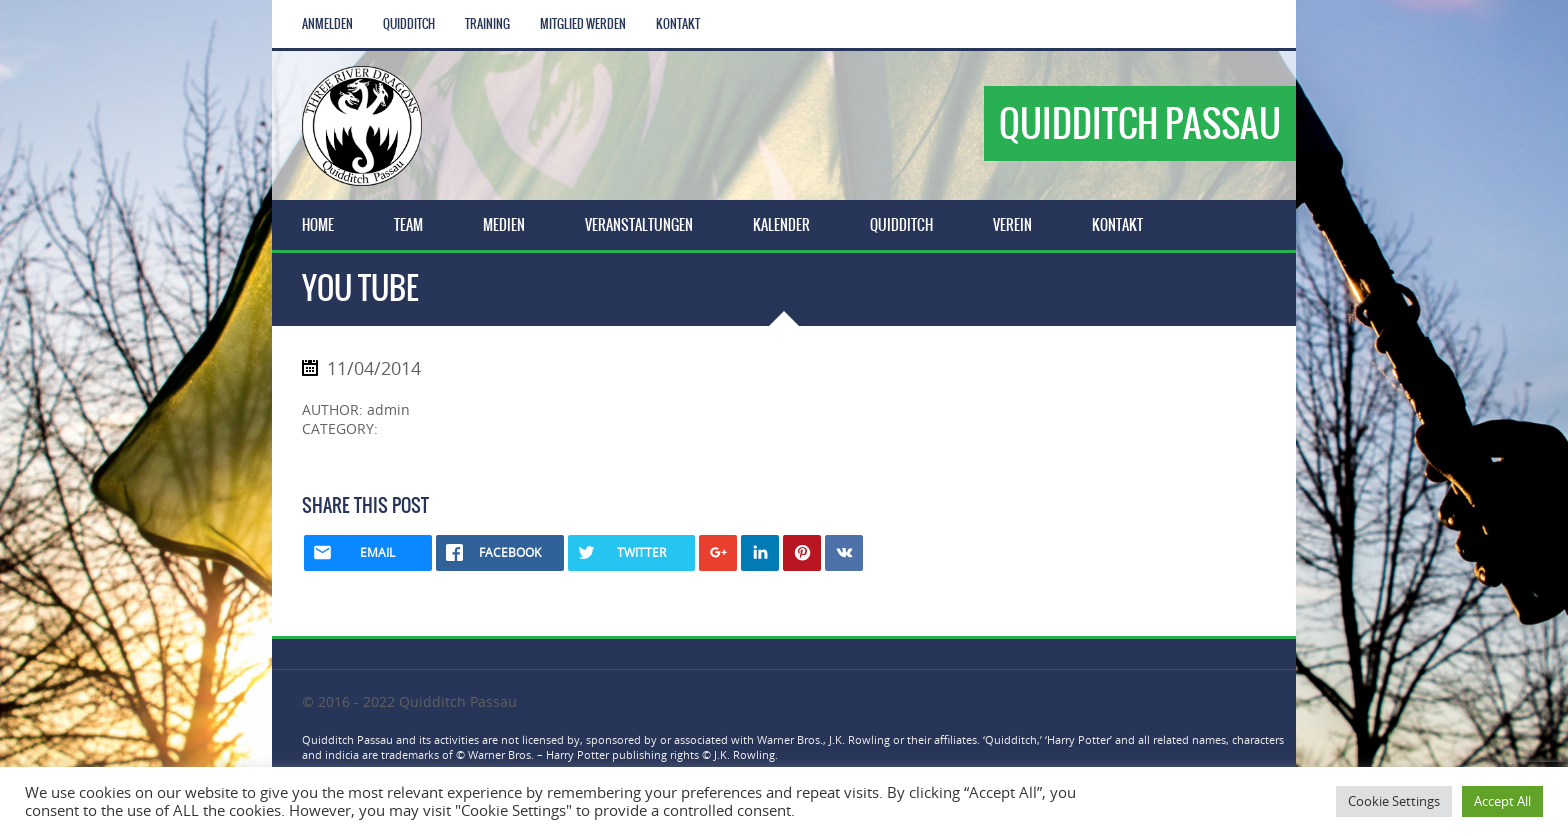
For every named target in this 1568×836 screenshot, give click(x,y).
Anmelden (327, 24)
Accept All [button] (1502, 801)
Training (487, 24)
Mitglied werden (583, 24)
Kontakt (678, 24)
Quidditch (409, 24)
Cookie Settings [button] (1394, 801)
